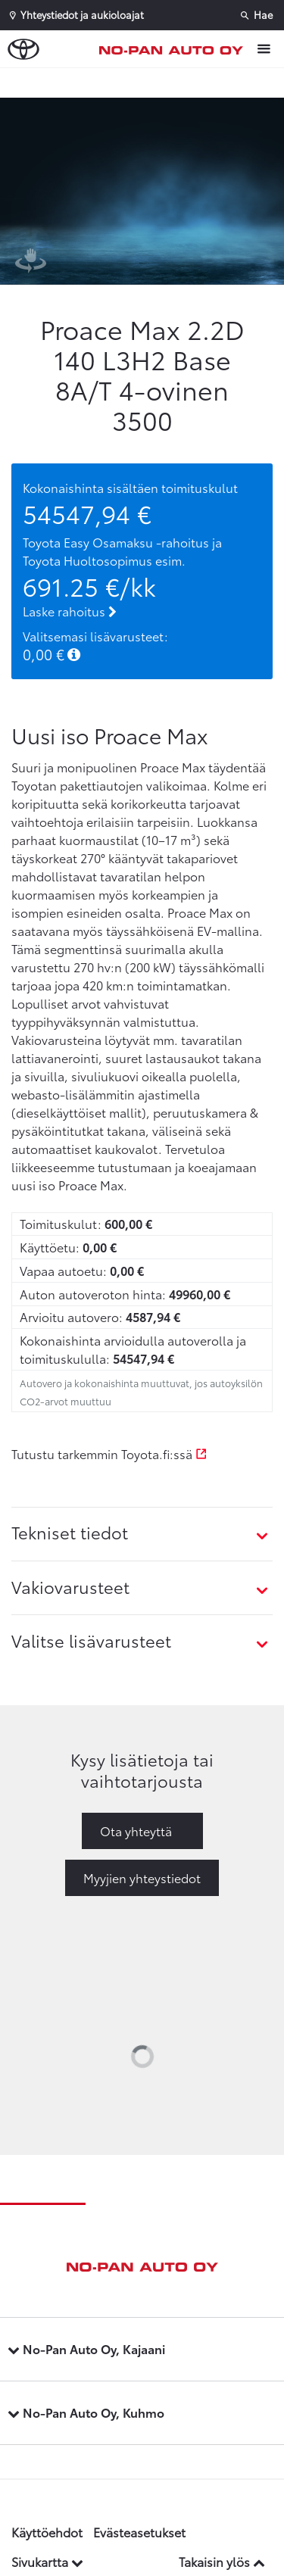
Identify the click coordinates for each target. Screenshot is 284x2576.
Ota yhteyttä (136, 1830)
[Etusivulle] (175, 49)
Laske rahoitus (70, 610)
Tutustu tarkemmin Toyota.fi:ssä (109, 1453)
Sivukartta (47, 2561)
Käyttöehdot (47, 2531)
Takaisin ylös (222, 2561)
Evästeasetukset (139, 2531)
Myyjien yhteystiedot (142, 1877)
